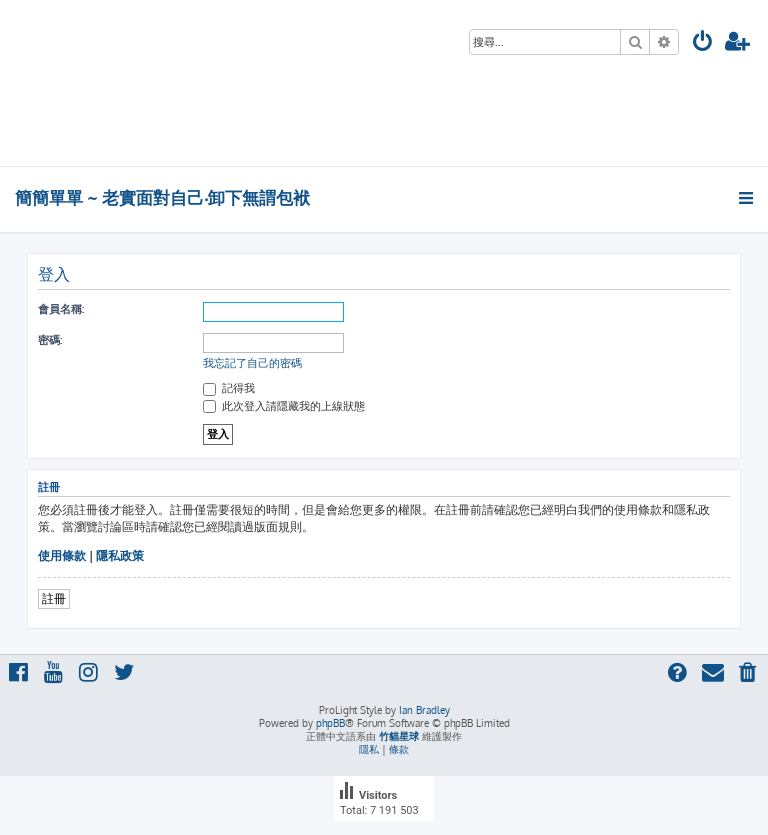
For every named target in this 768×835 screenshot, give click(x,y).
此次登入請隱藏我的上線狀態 (284, 406)
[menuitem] (703, 43)
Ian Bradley (424, 710)
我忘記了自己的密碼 (252, 363)
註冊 (54, 598)
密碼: (50, 340)
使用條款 (62, 555)
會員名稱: (61, 309)
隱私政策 (120, 555)
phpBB (330, 723)
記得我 (229, 388)
